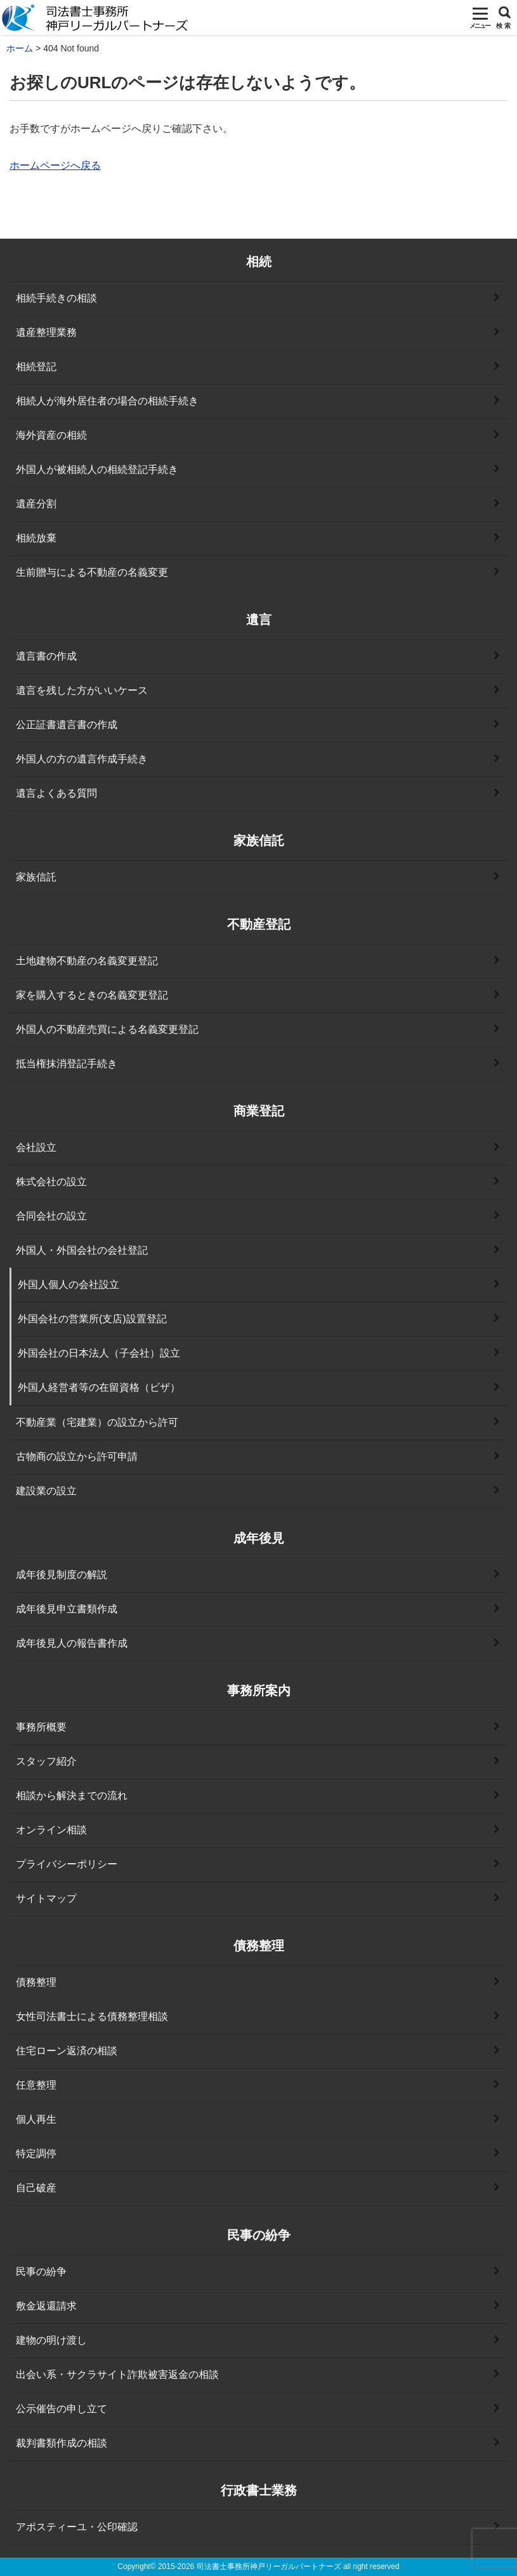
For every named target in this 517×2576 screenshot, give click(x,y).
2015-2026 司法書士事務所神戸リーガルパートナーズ (249, 2566)
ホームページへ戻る (55, 165)
